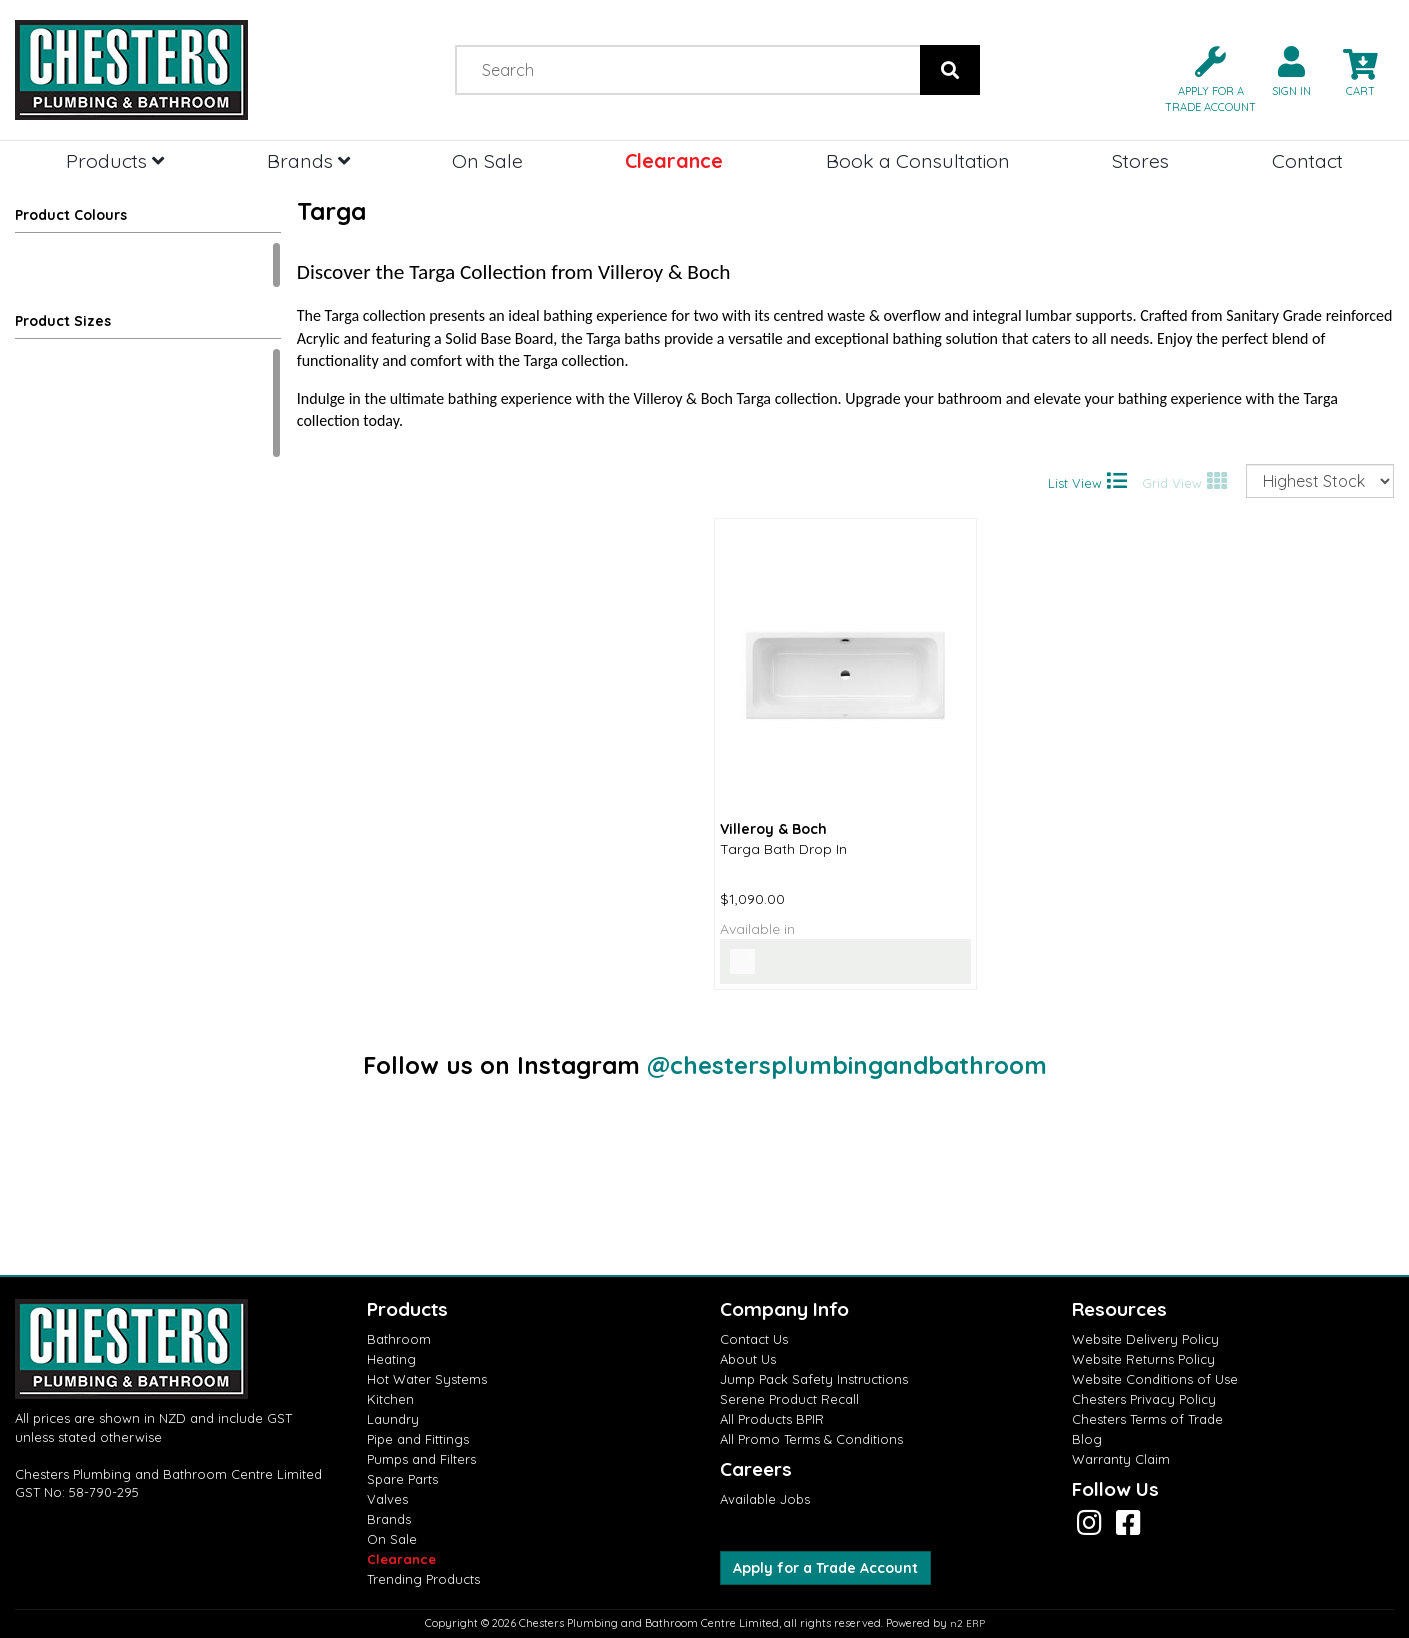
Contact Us (754, 1339)
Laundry (393, 1419)
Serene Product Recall (789, 1399)
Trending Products (423, 1579)
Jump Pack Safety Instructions (814, 1379)
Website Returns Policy (1143, 1359)
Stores (1140, 160)
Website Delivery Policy (1145, 1339)
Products (115, 160)
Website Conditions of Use (1155, 1379)
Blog (1087, 1439)
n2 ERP (967, 1623)
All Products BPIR (772, 1419)
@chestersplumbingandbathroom (847, 1065)
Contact (1307, 160)
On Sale (487, 160)
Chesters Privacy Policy (1144, 1399)
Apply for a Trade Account (825, 1568)
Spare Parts (402, 1479)
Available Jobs (765, 1499)
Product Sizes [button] (63, 321)
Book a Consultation (918, 160)
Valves (387, 1499)
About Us (748, 1359)
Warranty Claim (1121, 1459)
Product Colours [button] (71, 215)
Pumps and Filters (421, 1459)
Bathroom (399, 1339)
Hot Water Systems (427, 1379)
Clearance (674, 160)
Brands (308, 160)
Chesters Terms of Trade (1147, 1419)
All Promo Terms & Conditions (811, 1439)
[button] (1202, 77)
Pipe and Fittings (418, 1439)
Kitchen (390, 1399)
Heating (391, 1359)
